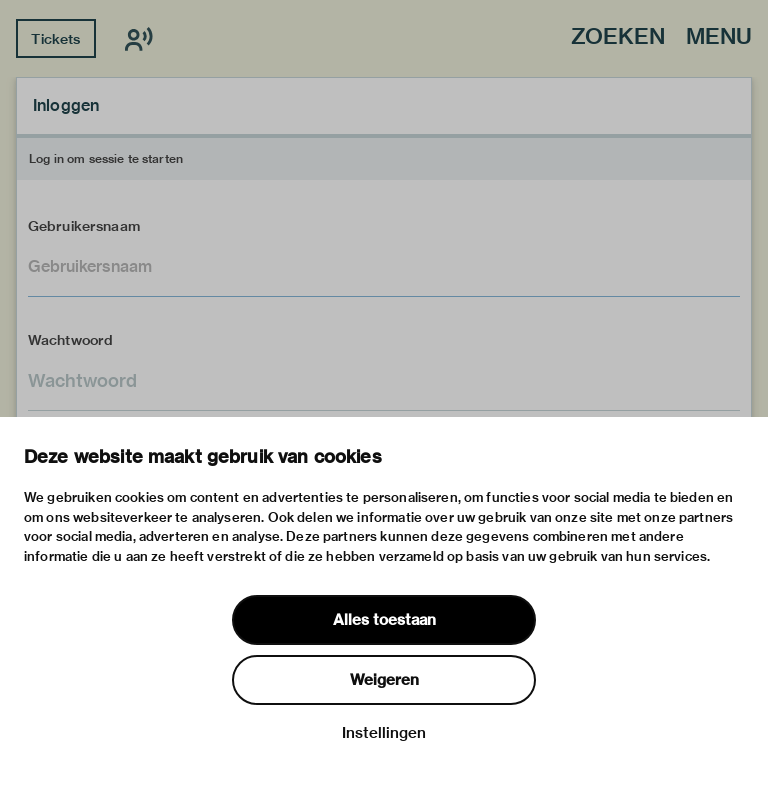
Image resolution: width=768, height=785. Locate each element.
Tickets (55, 39)
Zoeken (618, 37)
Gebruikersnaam (84, 226)
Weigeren (384, 680)
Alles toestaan (384, 620)
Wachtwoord (71, 340)
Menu (719, 37)
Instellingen (384, 733)
